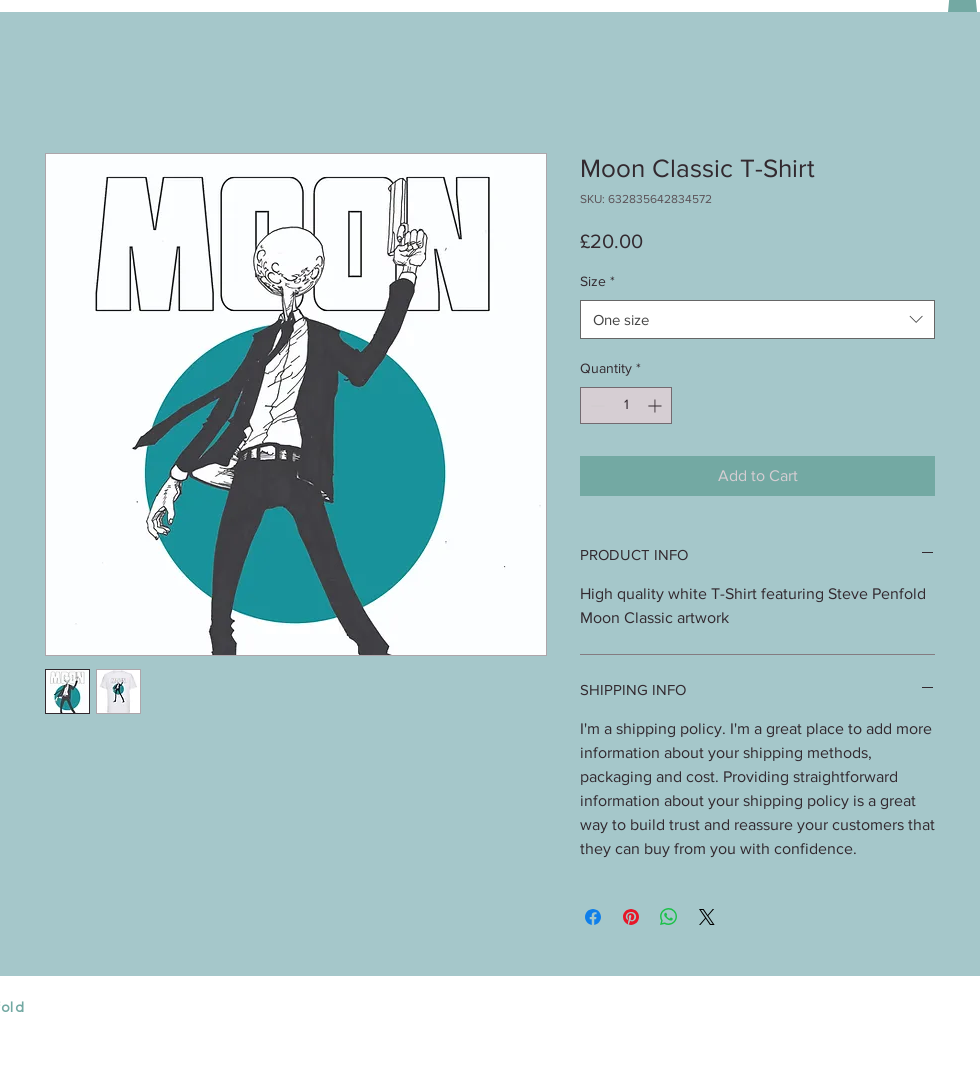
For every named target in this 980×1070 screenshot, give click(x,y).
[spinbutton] (626, 405)
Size (597, 281)
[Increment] (656, 405)
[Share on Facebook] (593, 917)
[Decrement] (595, 405)
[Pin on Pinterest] (631, 917)
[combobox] (757, 319)
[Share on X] (707, 917)
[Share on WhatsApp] (669, 917)
